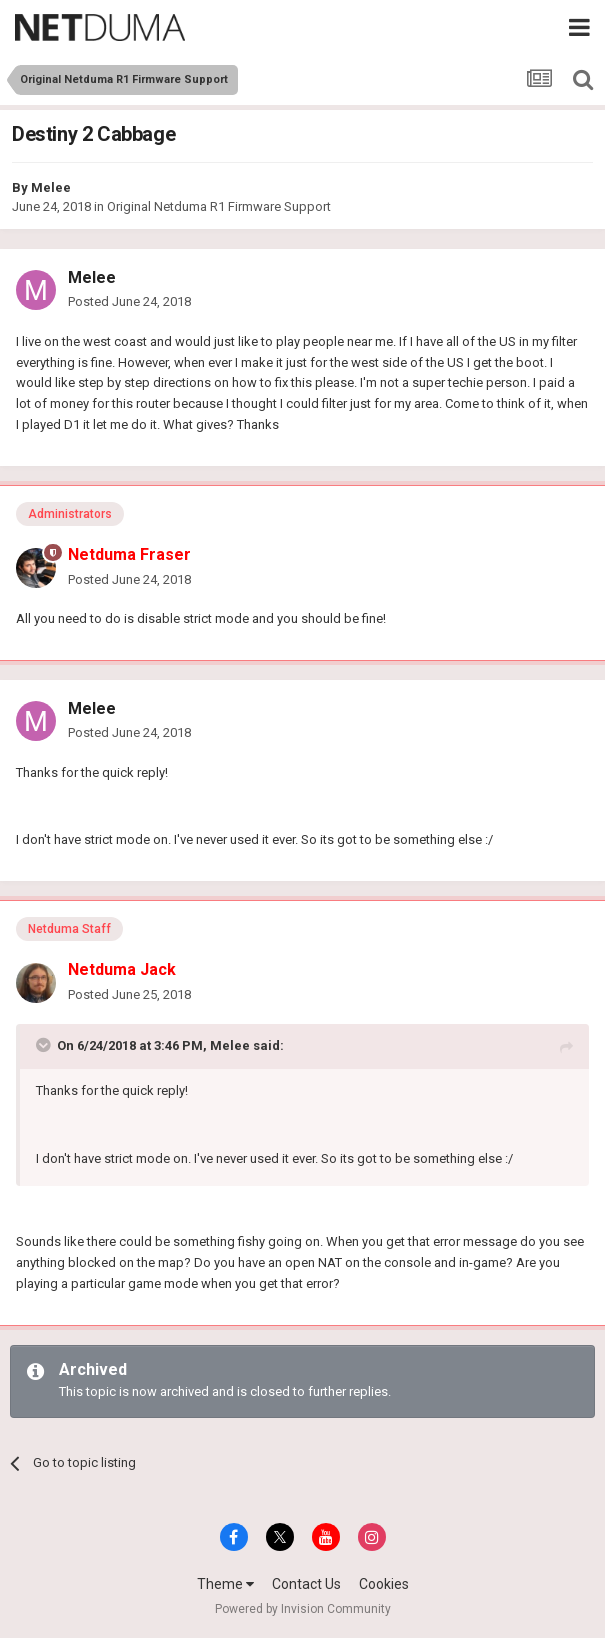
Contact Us (306, 1584)
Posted (129, 301)
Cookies (384, 1584)
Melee (51, 187)
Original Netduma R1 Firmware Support (219, 206)
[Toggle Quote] (45, 1045)
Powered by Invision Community (303, 1609)
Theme (225, 1584)
